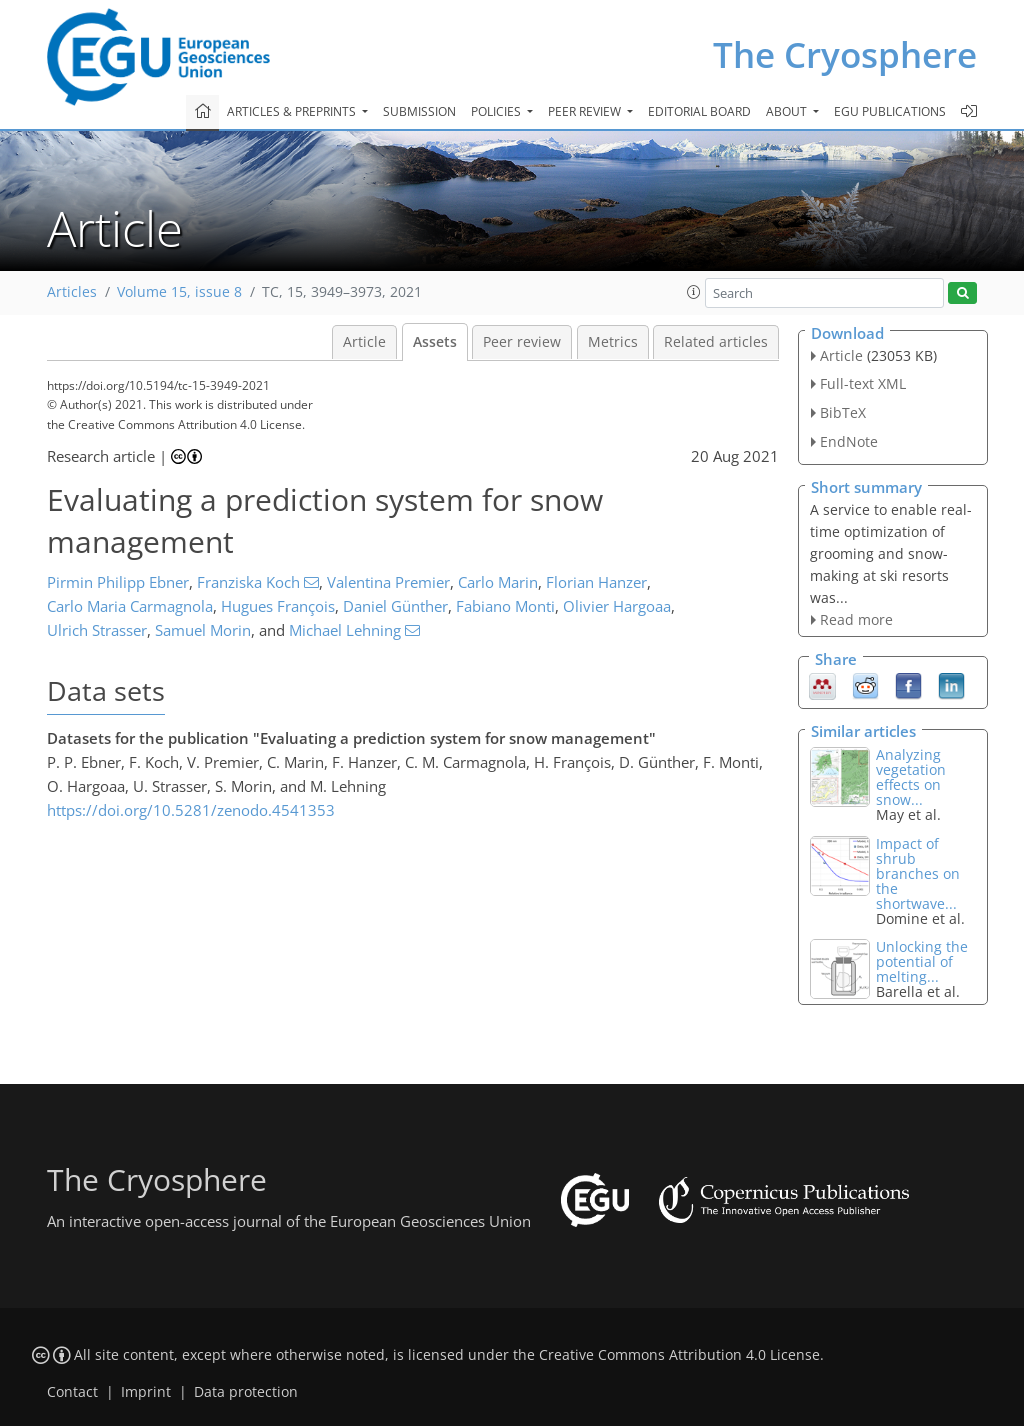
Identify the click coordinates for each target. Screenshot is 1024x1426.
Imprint (146, 1392)
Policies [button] (497, 111)
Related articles (716, 342)
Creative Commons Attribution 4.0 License (679, 1355)
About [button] (788, 111)
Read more (856, 619)
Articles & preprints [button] (293, 111)
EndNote (849, 441)
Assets (435, 342)
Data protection (246, 1392)
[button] (694, 292)
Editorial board (699, 111)
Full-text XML (863, 383)
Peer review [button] (586, 111)
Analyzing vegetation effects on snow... (911, 777)
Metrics (613, 342)
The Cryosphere (845, 54)
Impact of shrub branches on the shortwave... (918, 873)
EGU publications (890, 111)
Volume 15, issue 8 (179, 292)
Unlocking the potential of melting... (922, 961)
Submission (419, 111)
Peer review (522, 342)
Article (364, 342)
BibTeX (843, 412)
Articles (72, 292)
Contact (72, 1392)
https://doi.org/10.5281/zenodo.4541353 (191, 810)
